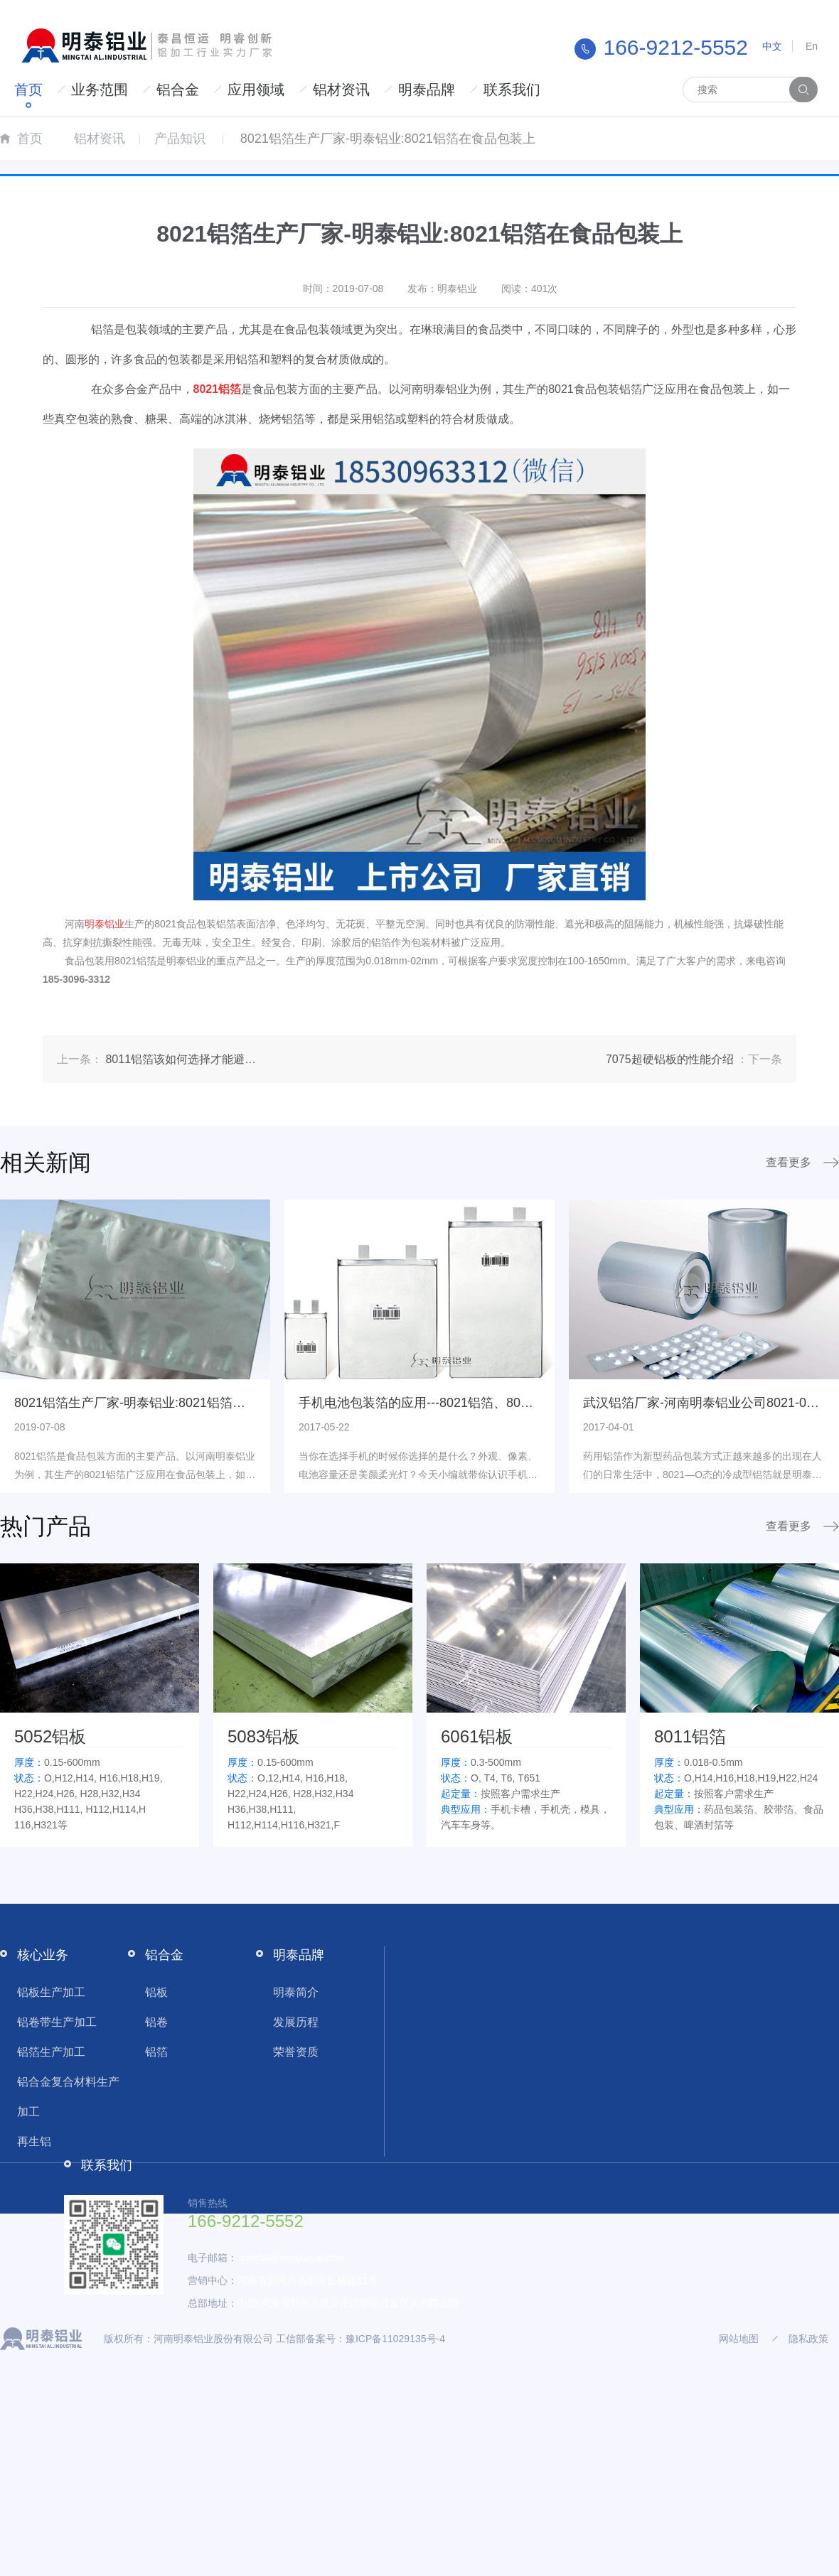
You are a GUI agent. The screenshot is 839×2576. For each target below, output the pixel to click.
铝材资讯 (341, 89)
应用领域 (256, 89)
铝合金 (177, 89)
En (812, 46)
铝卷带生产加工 (57, 2022)
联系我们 (511, 89)
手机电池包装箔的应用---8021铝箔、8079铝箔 (429, 1403)
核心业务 (42, 1955)
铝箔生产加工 (51, 2052)
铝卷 (156, 2022)
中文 (772, 46)
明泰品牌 (426, 89)
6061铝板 (477, 1736)
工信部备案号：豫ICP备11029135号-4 (360, 2338)
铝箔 (156, 2052)
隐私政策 (808, 2338)
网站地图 (739, 2338)
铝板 (156, 1992)
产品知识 (179, 138)
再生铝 (34, 2141)
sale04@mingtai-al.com (292, 2257)
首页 (28, 89)
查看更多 (788, 1162)
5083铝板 (263, 1736)
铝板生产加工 (51, 1992)
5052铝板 (50, 1736)
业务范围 (99, 89)
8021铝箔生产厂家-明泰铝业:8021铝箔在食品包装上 (161, 1403)
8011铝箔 (690, 1736)
